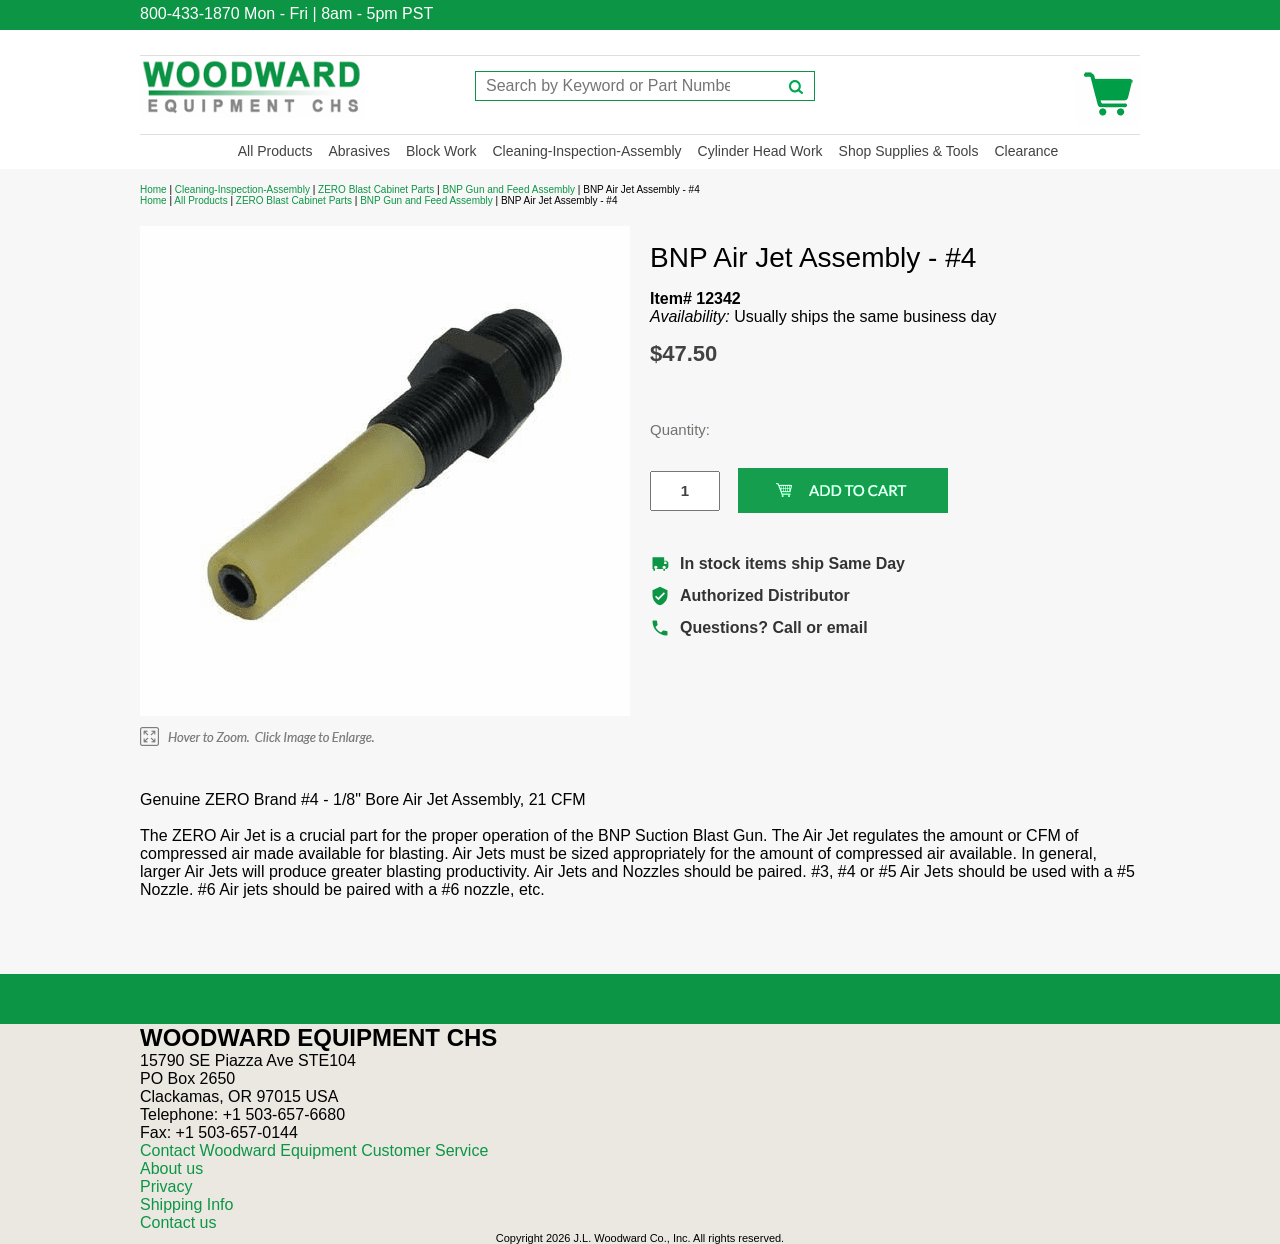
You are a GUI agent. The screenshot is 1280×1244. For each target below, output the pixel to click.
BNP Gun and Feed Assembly (508, 189)
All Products (275, 151)
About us (171, 1168)
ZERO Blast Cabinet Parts (376, 189)
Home (153, 189)
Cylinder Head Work (760, 151)
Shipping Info (186, 1204)
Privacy (166, 1186)
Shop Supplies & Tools (909, 151)
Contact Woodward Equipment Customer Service (314, 1150)
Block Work (441, 151)
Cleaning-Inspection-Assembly (586, 151)
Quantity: (670, 429)
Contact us (178, 1222)
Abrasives (358, 151)
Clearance (1026, 151)
